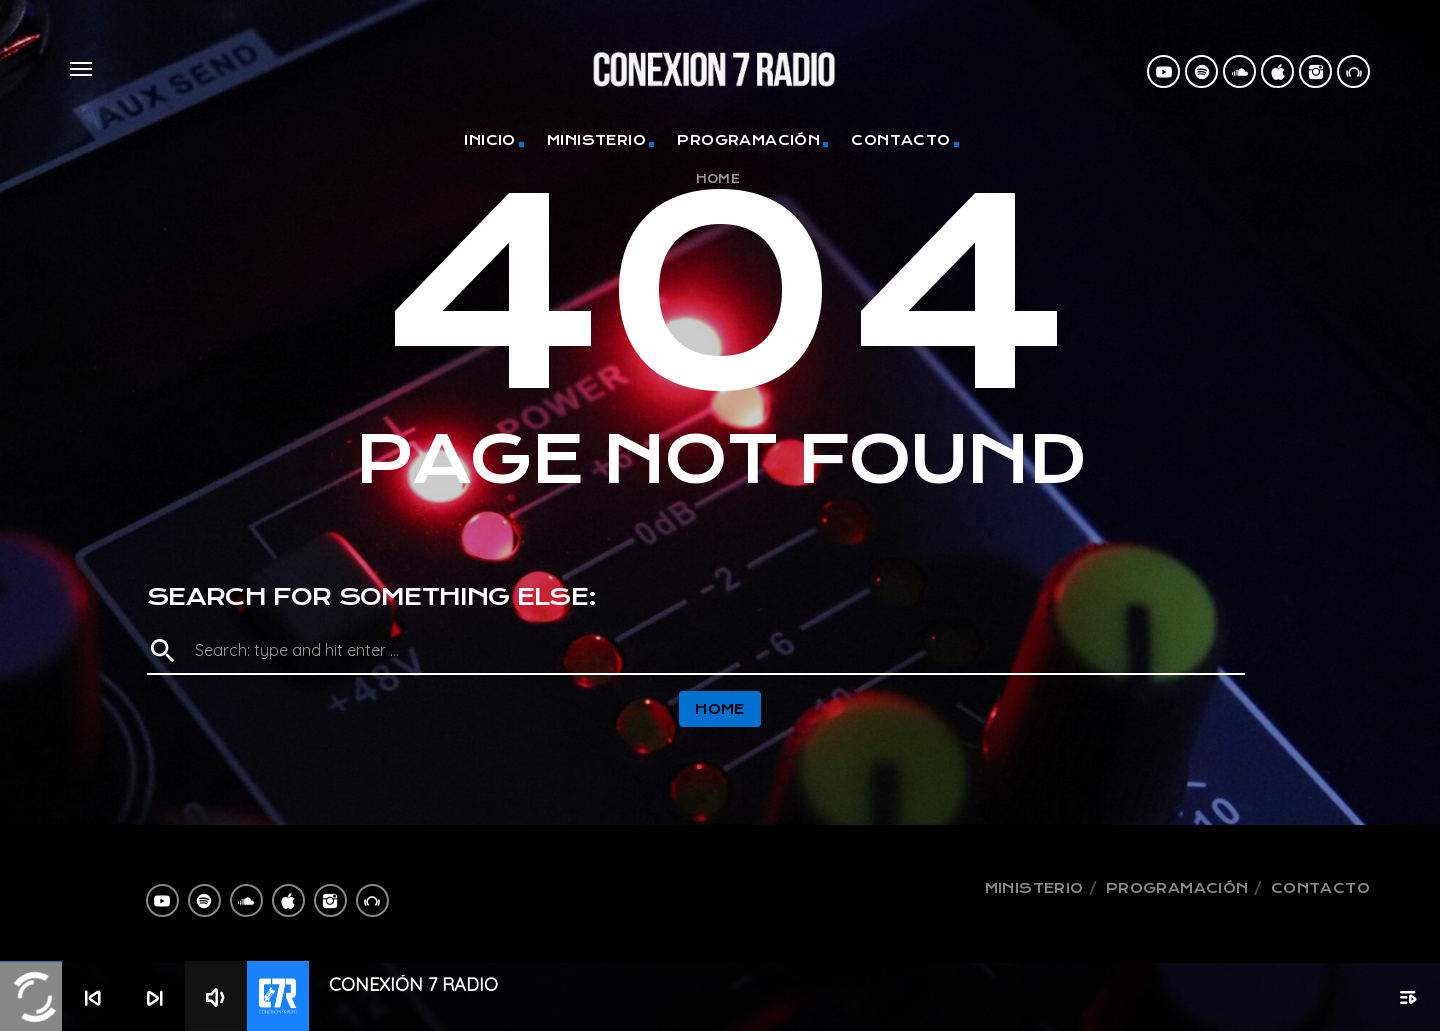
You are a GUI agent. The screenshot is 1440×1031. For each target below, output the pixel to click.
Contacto (900, 140)
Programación (748, 140)
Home (718, 179)
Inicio (489, 140)
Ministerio (596, 140)
